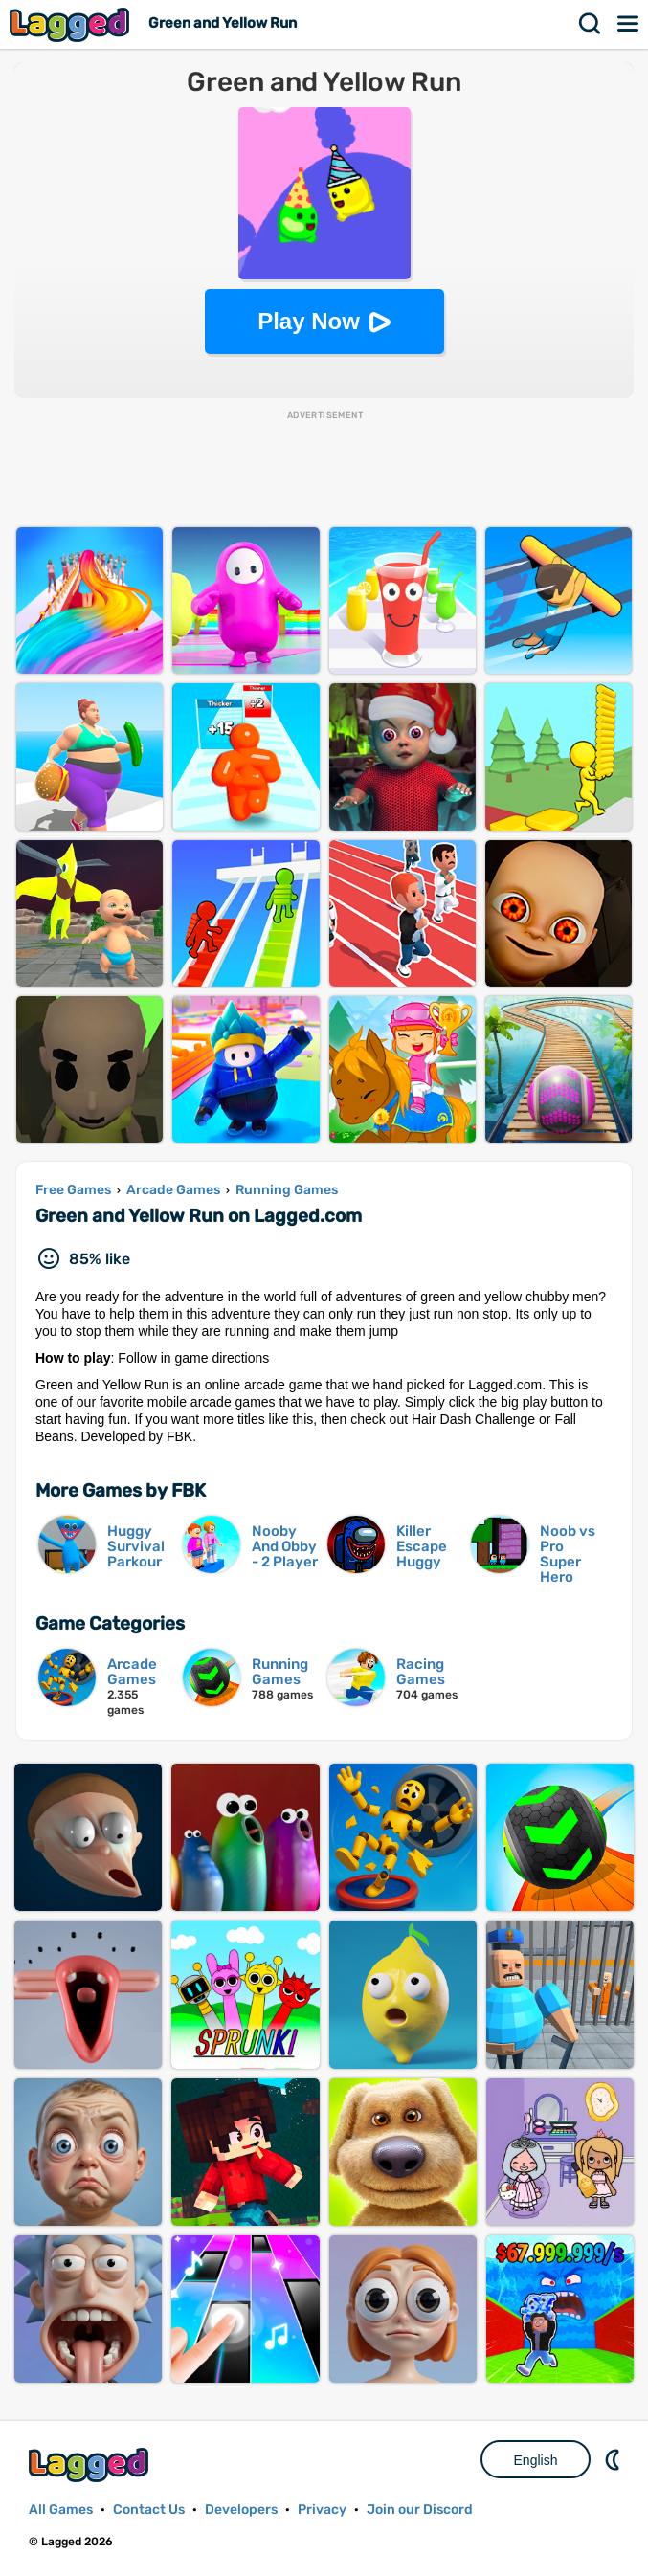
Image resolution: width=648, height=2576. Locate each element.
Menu (629, 24)
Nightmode (614, 2459)
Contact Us (149, 2509)
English (536, 2460)
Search (590, 24)
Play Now (308, 321)
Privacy (322, 2509)
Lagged (72, 24)
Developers (241, 2509)
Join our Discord (420, 2509)
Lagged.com (91, 2464)
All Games (61, 2509)
